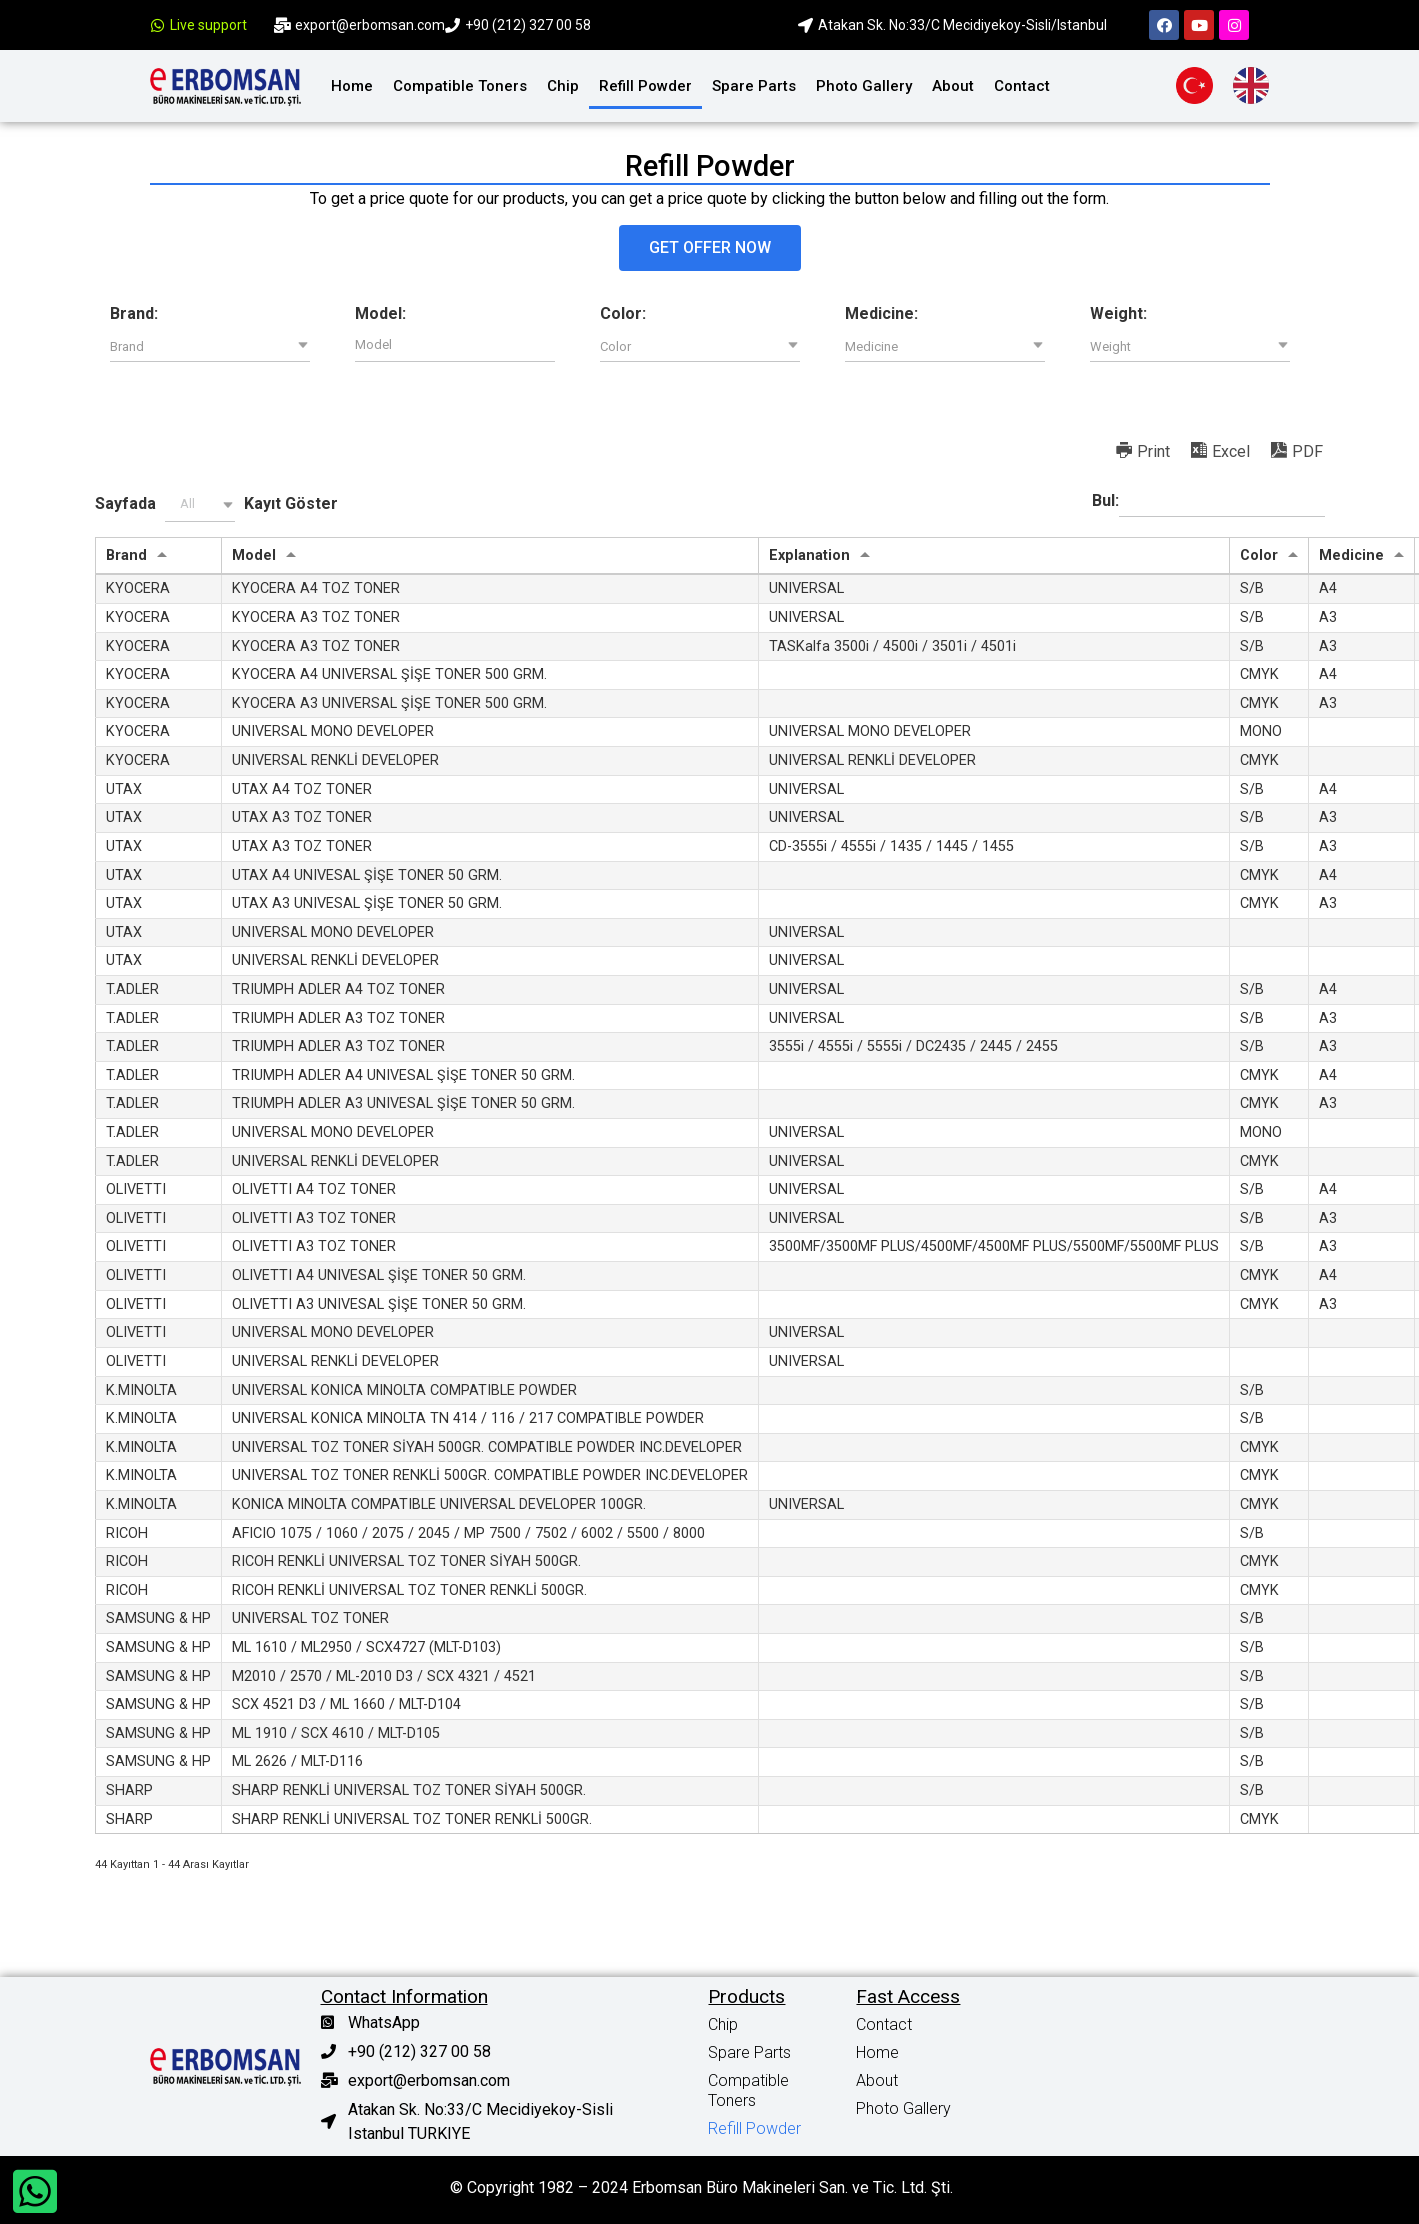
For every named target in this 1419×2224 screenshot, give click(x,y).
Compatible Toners (460, 86)
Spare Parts (754, 86)
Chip (563, 86)
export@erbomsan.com (370, 25)
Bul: (1208, 502)
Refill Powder (645, 86)
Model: (380, 314)
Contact (1022, 86)
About (953, 86)
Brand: (134, 314)
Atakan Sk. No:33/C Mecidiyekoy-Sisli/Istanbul (962, 25)
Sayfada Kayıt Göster (216, 504)
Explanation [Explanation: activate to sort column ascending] (809, 555)
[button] (710, 248)
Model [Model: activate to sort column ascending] (254, 555)
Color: (623, 314)
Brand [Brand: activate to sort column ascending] (126, 555)
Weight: (1118, 314)
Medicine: (881, 314)
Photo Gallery (864, 86)
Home (352, 86)
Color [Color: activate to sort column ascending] (1259, 555)
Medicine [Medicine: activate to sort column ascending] (1351, 555)
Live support (208, 25)
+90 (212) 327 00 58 (528, 25)
